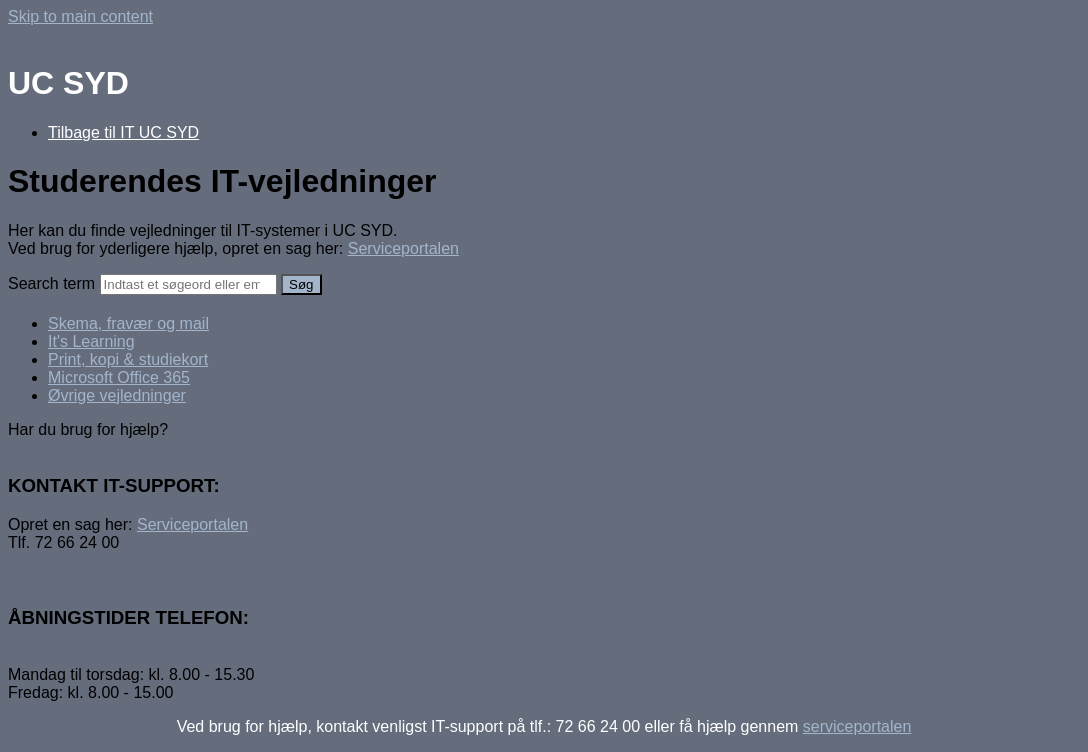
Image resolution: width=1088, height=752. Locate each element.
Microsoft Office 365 (119, 377)
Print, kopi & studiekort (128, 359)
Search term (51, 283)
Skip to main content (80, 16)
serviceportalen (857, 726)
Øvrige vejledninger (117, 395)
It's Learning (91, 341)
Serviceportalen (403, 248)
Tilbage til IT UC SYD (123, 132)
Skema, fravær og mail (128, 323)
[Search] (188, 284)
